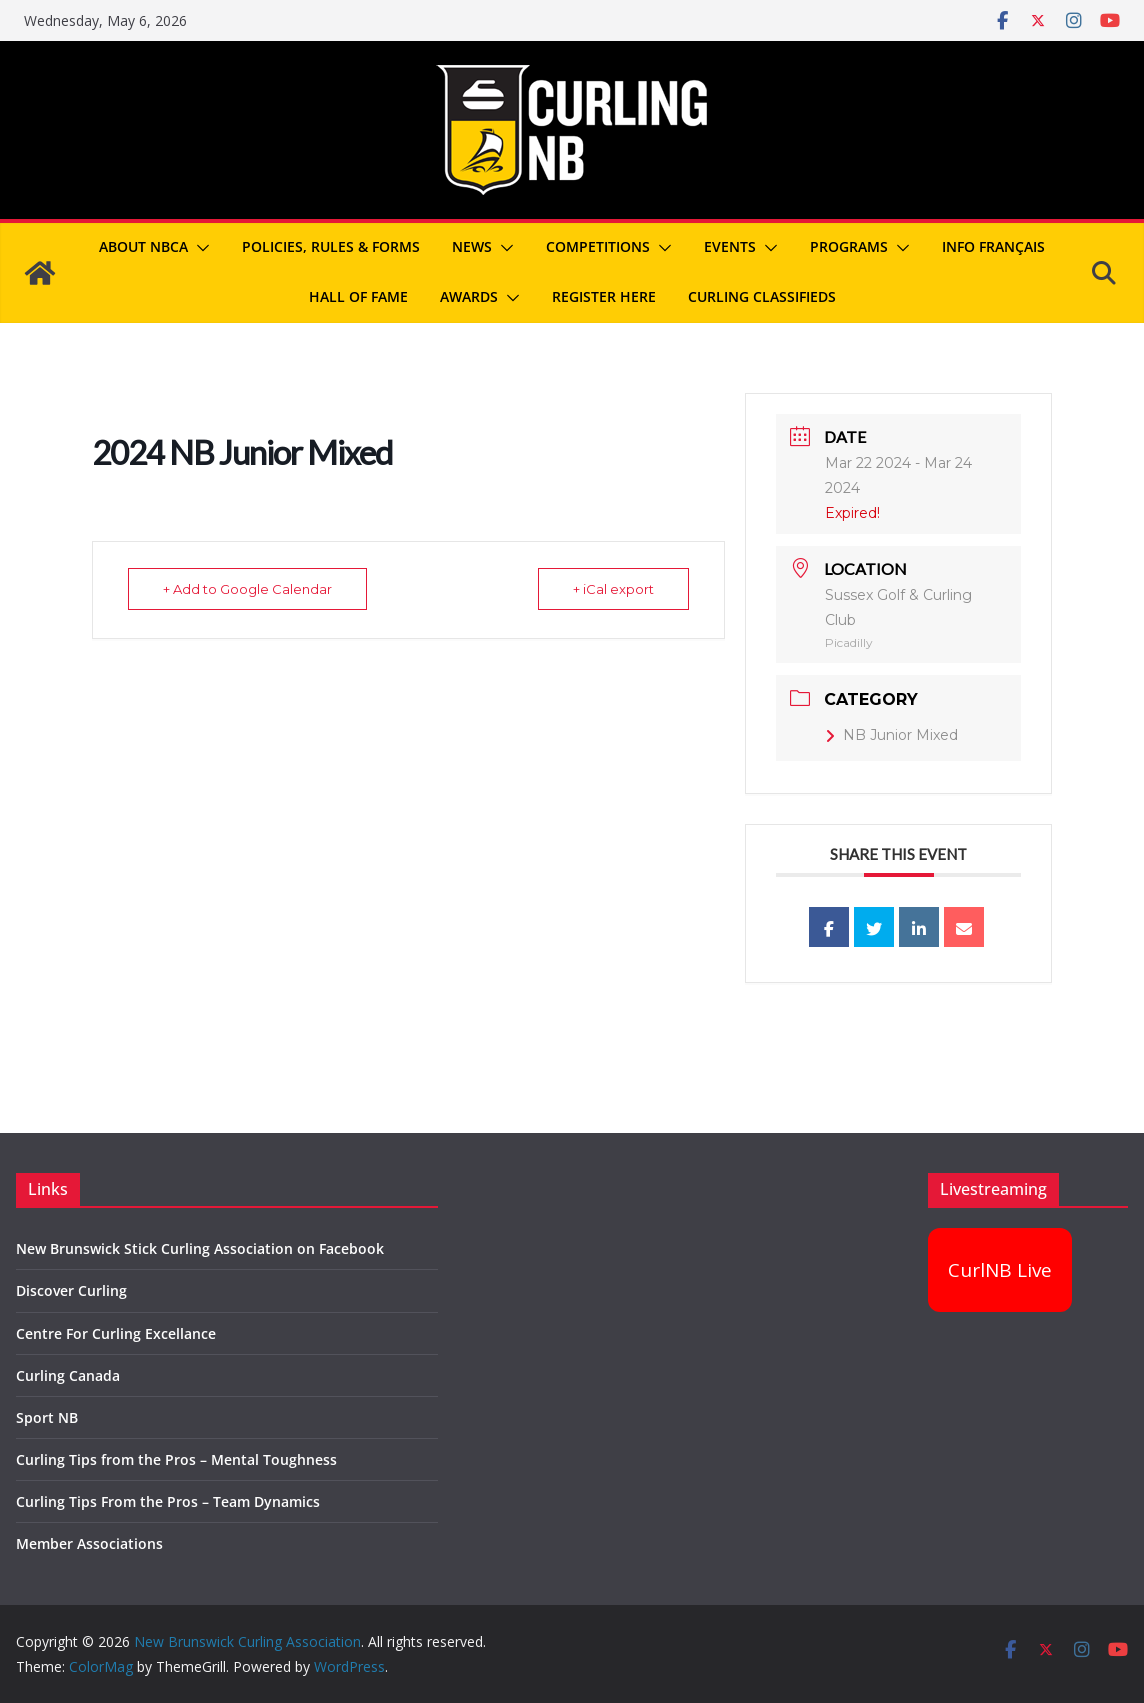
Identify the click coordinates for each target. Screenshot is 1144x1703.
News (472, 246)
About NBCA (143, 246)
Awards (469, 296)
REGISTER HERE (604, 296)
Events (730, 246)
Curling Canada (68, 1375)
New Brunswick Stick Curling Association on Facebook (200, 1248)
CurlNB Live (1000, 1270)
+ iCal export (613, 589)
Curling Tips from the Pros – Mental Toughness (176, 1459)
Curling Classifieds (762, 296)
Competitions (598, 246)
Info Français (993, 246)
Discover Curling (71, 1290)
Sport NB (47, 1417)
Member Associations (89, 1543)
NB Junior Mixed (891, 735)
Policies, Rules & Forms (331, 246)
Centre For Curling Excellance (116, 1333)
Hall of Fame (358, 296)
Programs (849, 246)
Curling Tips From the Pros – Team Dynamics (168, 1501)
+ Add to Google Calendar (247, 589)
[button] (199, 248)
